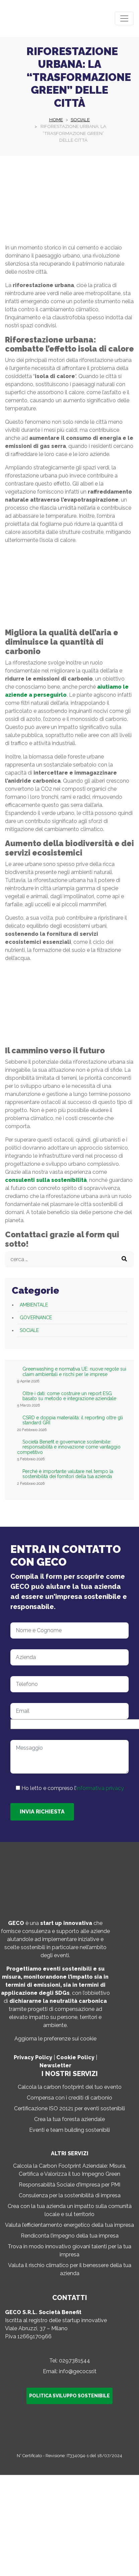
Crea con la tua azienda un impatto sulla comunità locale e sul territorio (70, 2210)
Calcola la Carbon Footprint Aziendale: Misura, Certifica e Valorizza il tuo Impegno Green (69, 2170)
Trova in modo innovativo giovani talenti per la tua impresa (69, 2250)
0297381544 (74, 2360)
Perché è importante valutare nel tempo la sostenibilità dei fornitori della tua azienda (67, 1474)
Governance (36, 1317)
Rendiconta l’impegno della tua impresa (70, 2236)
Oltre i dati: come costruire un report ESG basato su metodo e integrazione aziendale (69, 1396)
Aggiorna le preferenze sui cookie (55, 2038)
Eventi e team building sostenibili (69, 2130)
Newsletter (55, 2065)
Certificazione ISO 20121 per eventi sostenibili (69, 2108)
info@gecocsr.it (77, 2371)
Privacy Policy (33, 2057)
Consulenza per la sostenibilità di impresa (70, 2195)
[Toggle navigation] (124, 18)
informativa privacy (100, 1788)
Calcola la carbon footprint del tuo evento (70, 2087)
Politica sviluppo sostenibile (69, 2395)
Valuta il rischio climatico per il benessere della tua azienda (69, 2269)
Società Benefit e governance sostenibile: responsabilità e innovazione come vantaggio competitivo (69, 1447)
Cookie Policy (75, 2057)
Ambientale (34, 1304)
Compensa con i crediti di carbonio (69, 2098)
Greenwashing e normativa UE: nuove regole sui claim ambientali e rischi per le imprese (74, 1372)
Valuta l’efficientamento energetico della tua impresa (69, 2225)
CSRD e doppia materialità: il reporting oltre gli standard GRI (72, 1420)
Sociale (29, 1330)
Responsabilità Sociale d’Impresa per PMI (69, 2184)
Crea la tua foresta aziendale (69, 2119)
